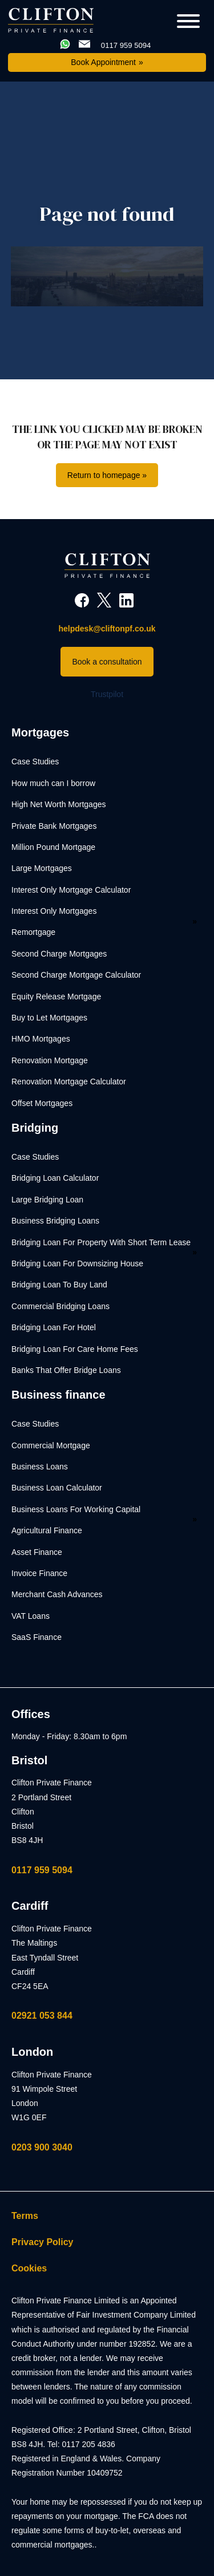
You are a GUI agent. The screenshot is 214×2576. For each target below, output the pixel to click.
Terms (24, 2216)
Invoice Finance (39, 1573)
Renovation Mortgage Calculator (68, 1081)
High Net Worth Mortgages (58, 804)
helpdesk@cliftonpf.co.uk (106, 628)
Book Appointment (103, 62)
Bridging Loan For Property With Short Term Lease (101, 1242)
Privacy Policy (42, 2242)
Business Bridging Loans (55, 1220)
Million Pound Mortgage (53, 847)
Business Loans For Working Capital (75, 1509)
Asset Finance (36, 1552)
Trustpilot (107, 694)
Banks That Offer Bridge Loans (66, 1370)
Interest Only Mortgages (53, 911)
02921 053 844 (41, 2015)
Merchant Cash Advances (57, 1594)
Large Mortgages (41, 868)
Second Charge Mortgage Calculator (76, 974)
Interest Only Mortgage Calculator (71, 889)
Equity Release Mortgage (56, 996)
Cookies (29, 2268)
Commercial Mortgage (50, 1445)
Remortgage (33, 932)
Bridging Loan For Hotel (53, 1327)
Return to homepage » (107, 475)
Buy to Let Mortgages (49, 1017)
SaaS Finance (36, 1637)
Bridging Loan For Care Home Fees (74, 1349)
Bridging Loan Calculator (55, 1177)
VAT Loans (30, 1616)
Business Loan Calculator (56, 1487)
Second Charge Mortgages (59, 953)
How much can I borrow (53, 783)
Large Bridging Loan (47, 1199)
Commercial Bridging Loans (60, 1306)
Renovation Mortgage (49, 1060)
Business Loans (39, 1466)
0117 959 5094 (41, 1870)
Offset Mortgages (41, 1103)
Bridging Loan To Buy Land (59, 1284)
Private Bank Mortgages (53, 826)
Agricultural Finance (46, 1530)
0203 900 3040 (41, 2147)
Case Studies (35, 761)
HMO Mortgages (40, 1038)
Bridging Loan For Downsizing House (77, 1263)
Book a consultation (107, 661)
